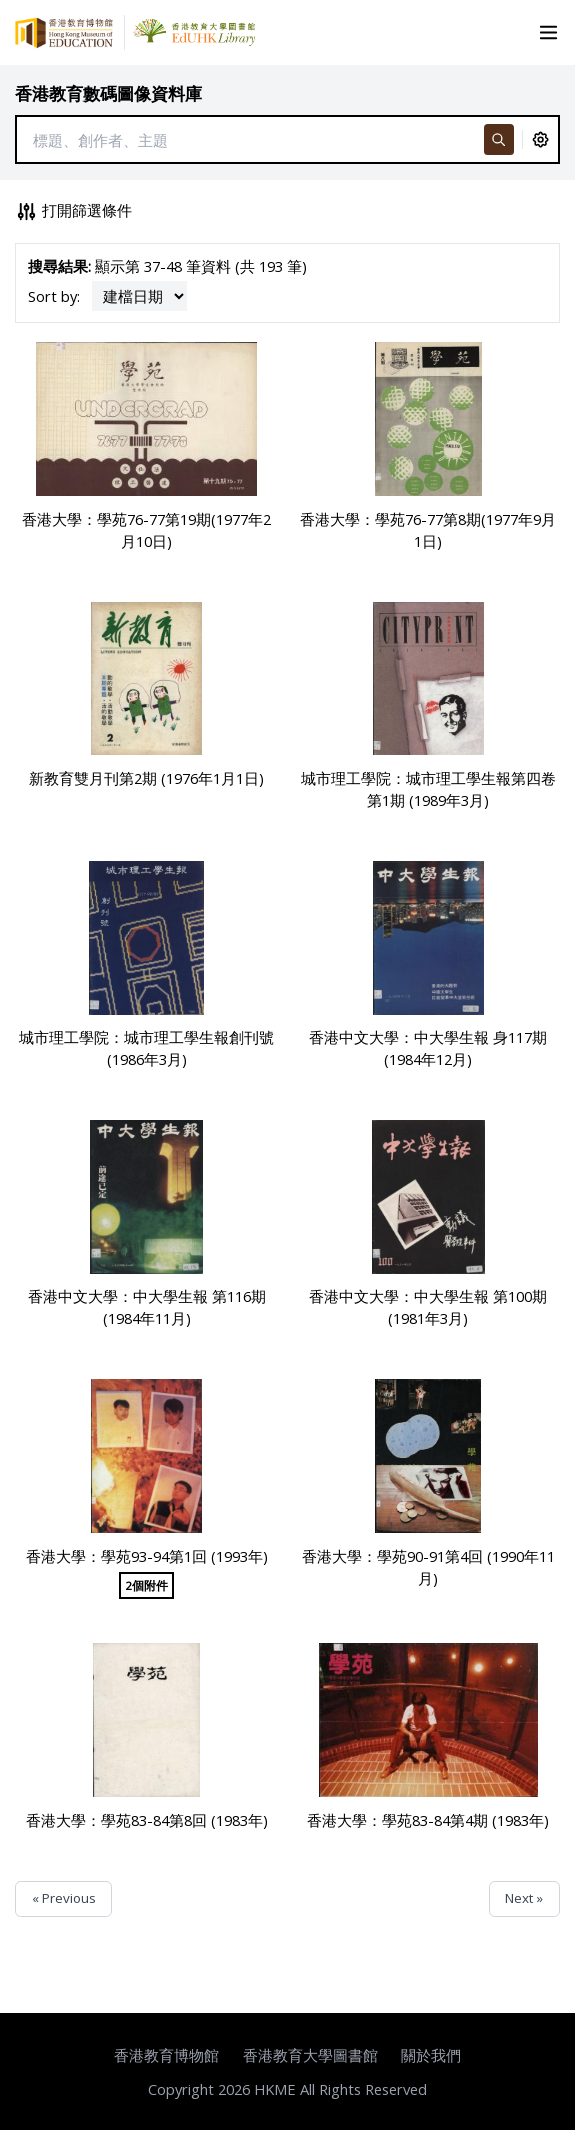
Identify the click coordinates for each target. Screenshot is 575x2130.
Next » (524, 1898)
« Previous (64, 1898)
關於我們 (431, 2055)
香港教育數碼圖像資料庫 (108, 93)
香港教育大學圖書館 (310, 2055)
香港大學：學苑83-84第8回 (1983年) (147, 1820)
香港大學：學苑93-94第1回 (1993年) (147, 1556)
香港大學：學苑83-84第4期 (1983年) (428, 1820)
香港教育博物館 (166, 2055)
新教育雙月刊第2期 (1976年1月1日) (146, 778)
